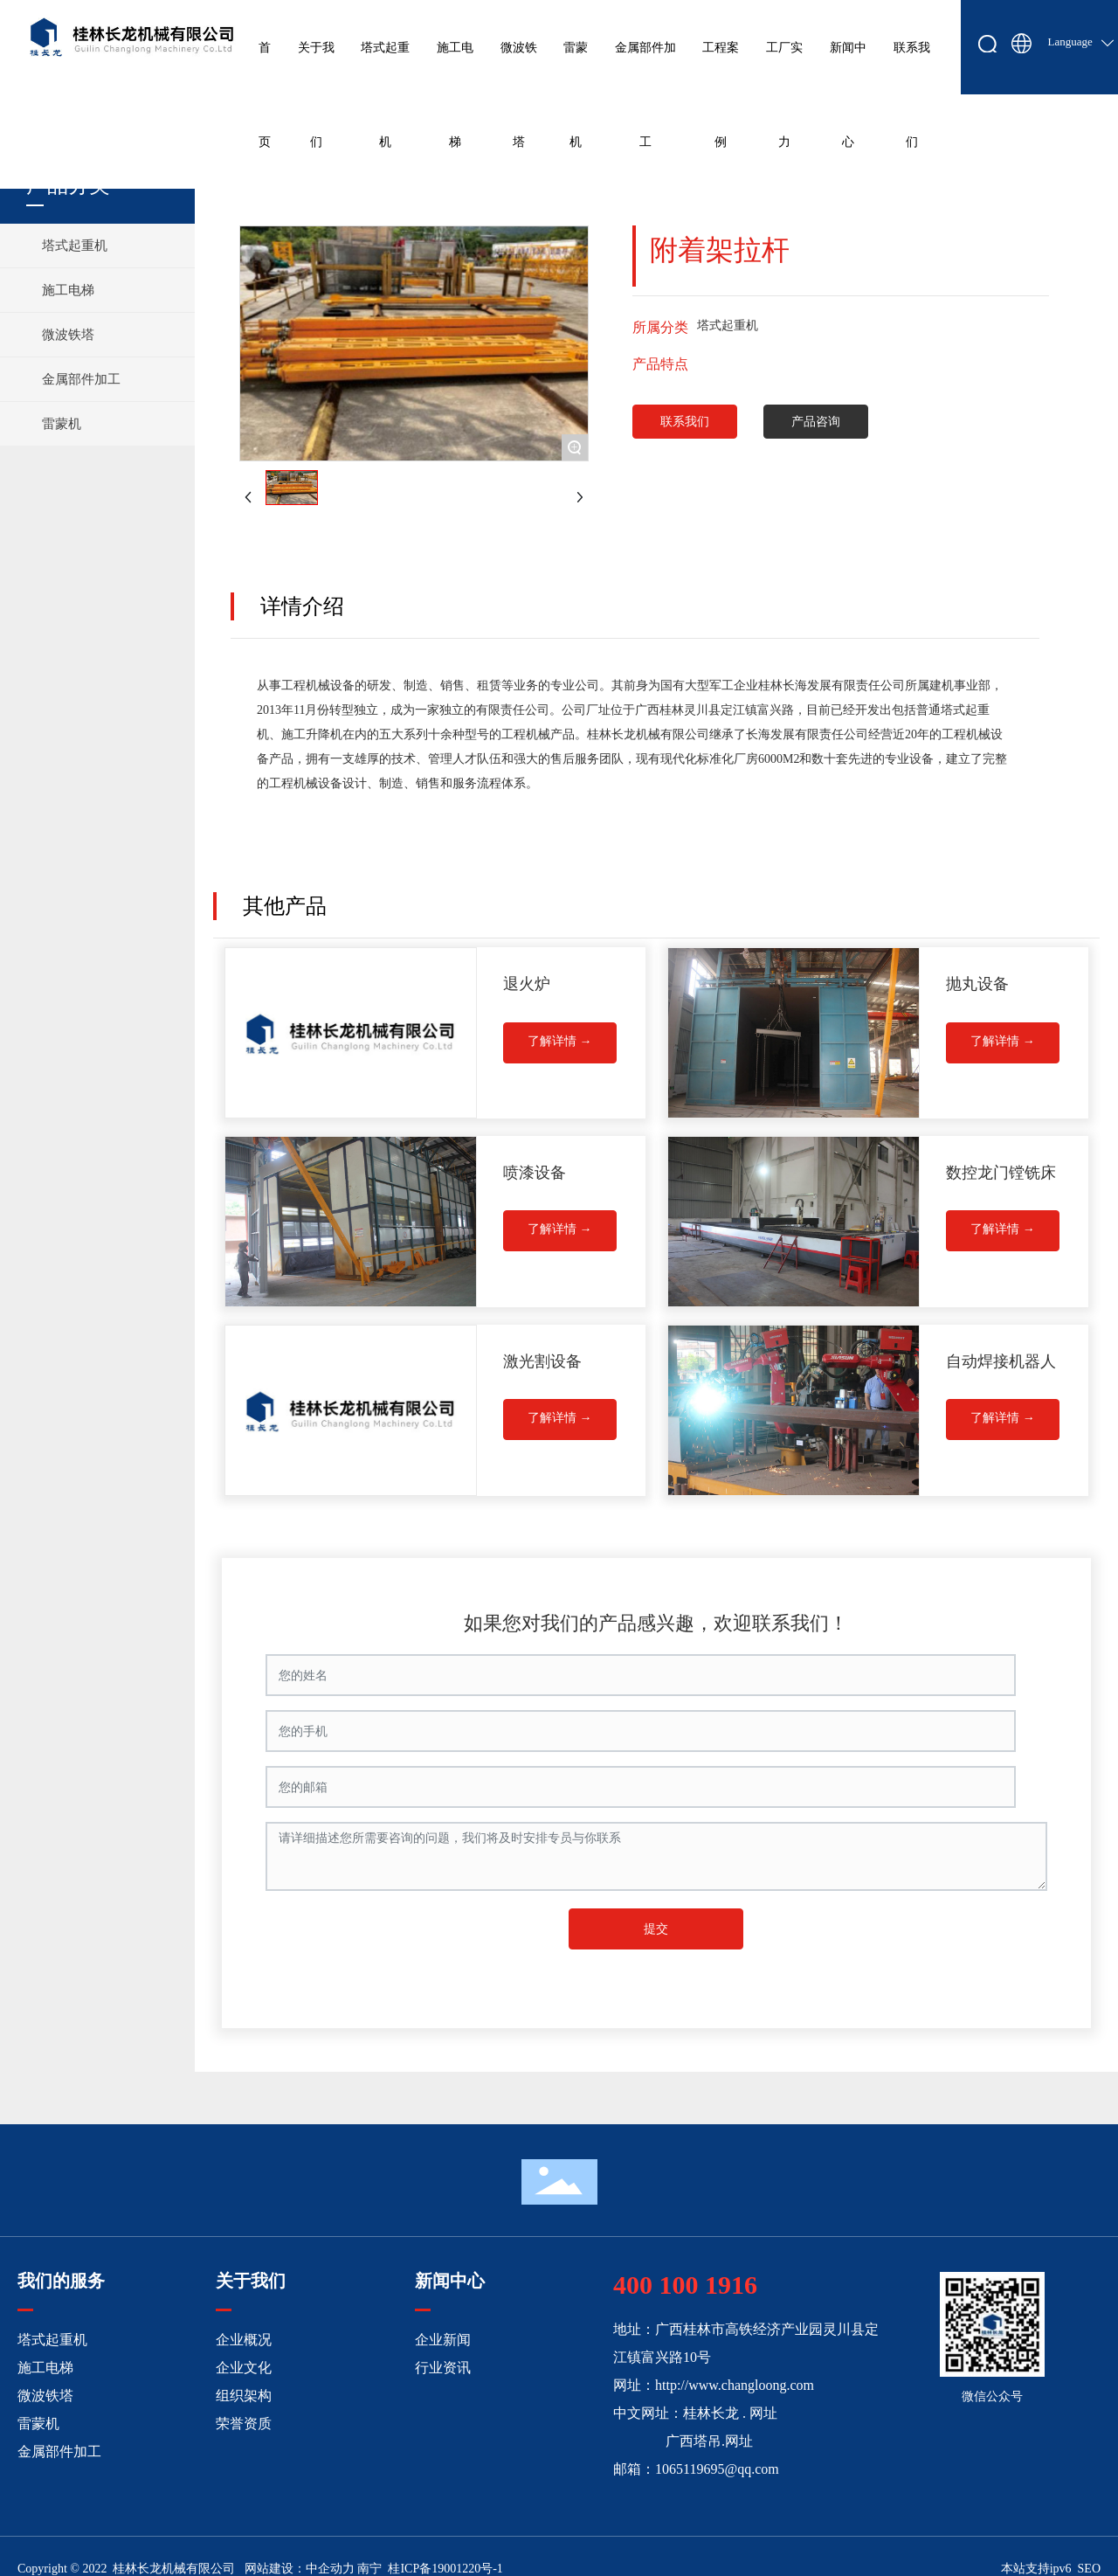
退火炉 (526, 984)
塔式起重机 (52, 2339)
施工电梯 (45, 2367)
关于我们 (251, 2280)
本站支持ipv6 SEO (1051, 2568)
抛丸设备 (977, 984)
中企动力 (330, 2568)
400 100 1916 (685, 2284)
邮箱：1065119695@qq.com (696, 2469)
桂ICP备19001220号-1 (445, 2568)
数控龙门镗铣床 (1001, 1172)
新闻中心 (450, 2280)
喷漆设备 (534, 1172)
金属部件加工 (59, 2451)
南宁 (369, 2568)
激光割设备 (542, 1361)
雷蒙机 (38, 2423)
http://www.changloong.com (734, 2385)
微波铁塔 (45, 2395)
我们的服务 (61, 2280)
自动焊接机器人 (1001, 1361)
